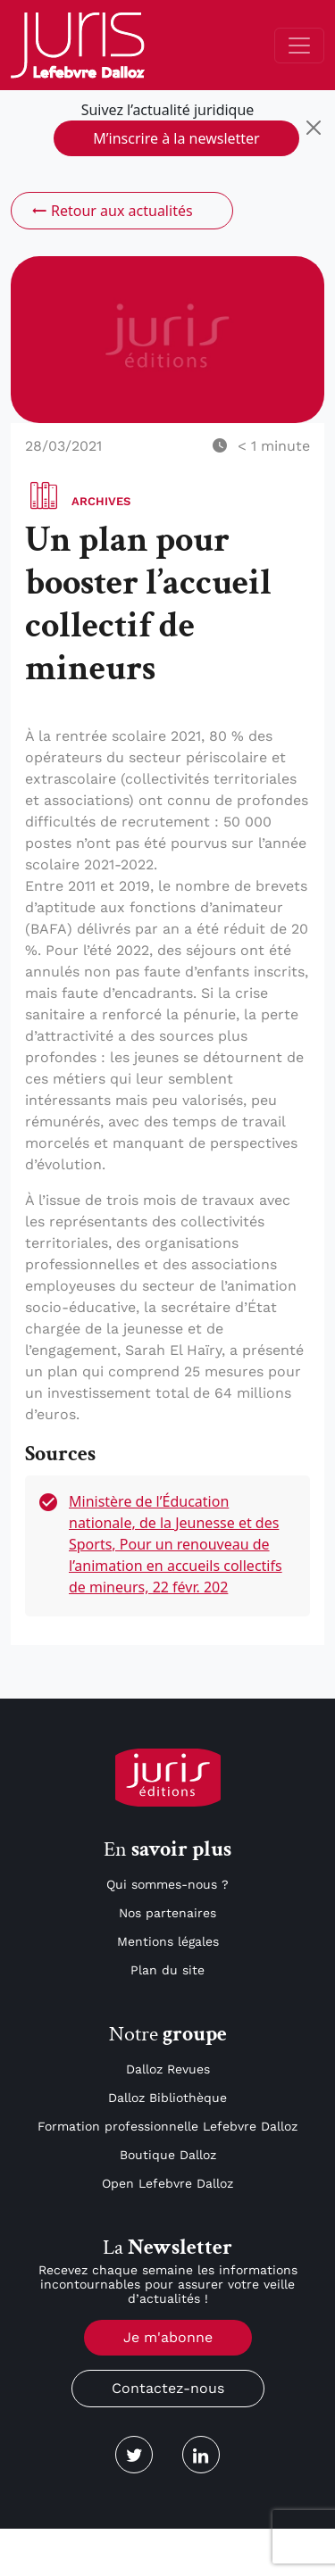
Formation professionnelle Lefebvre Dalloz (167, 2126)
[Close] (313, 127)
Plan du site (167, 1970)
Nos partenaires (167, 1913)
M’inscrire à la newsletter (176, 138)
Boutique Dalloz (168, 2155)
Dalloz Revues (168, 2069)
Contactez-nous (168, 2388)
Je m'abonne (168, 2337)
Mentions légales (168, 1941)
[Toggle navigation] (299, 45)
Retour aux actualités (111, 210)
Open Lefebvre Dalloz (167, 2183)
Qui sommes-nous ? (167, 1884)
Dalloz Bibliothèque (167, 2097)
